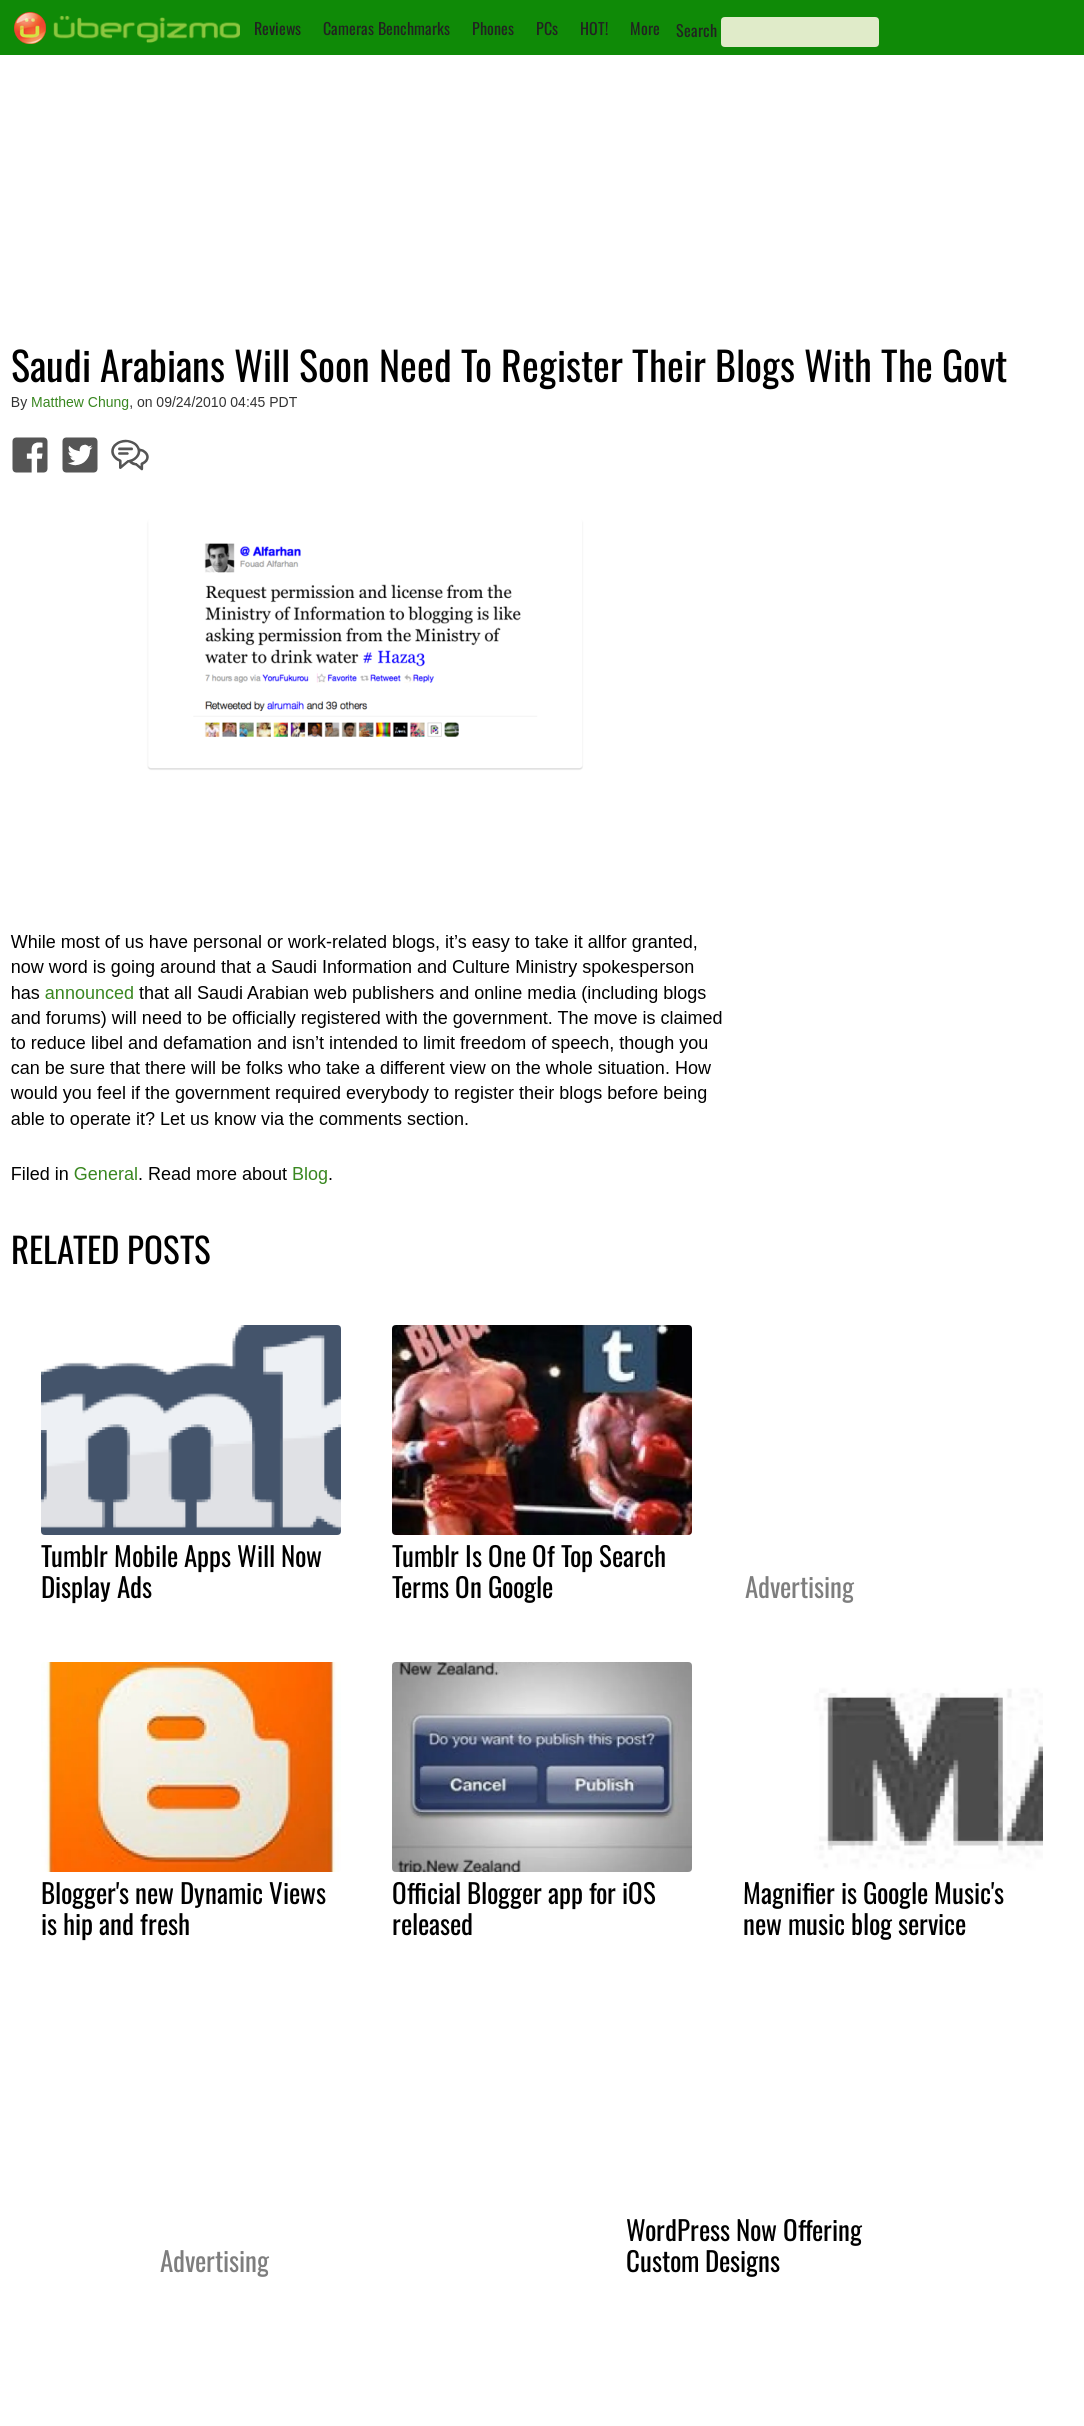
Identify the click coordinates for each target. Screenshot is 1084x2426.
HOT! (594, 28)
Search (696, 30)
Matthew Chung (80, 402)
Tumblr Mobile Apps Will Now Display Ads (181, 1570)
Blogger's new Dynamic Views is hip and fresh (183, 1907)
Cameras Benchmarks (386, 28)
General (106, 1174)
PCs (547, 28)
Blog (310, 1174)
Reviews (277, 28)
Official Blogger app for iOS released (524, 1907)
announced (89, 993)
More (645, 28)
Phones (493, 28)
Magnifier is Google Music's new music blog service (873, 1907)
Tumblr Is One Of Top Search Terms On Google (529, 1570)
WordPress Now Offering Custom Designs (744, 2244)
